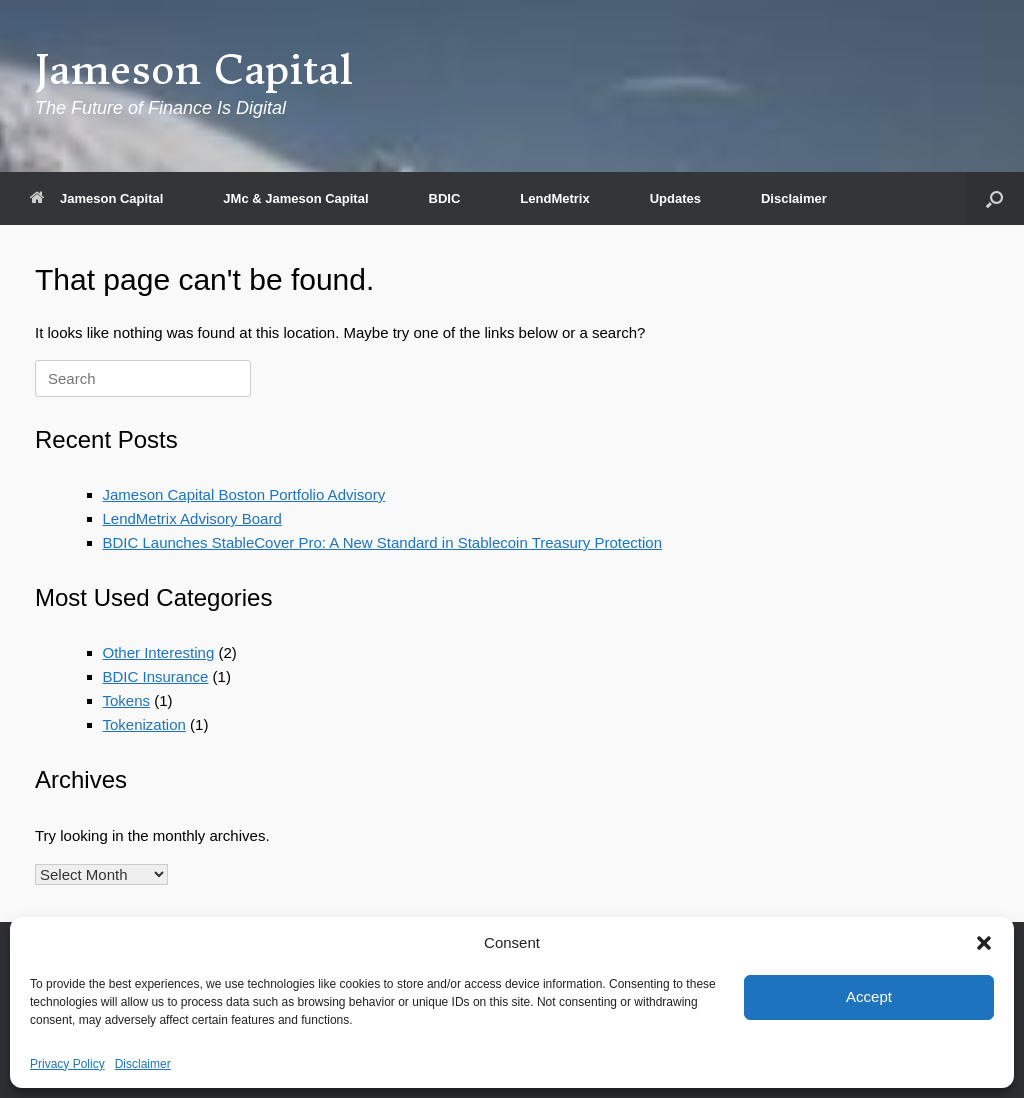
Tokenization (144, 724)
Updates (675, 198)
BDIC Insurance (156, 676)
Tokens (127, 700)
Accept (869, 996)
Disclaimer (143, 1064)
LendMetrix (554, 198)
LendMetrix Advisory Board (192, 518)
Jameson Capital (96, 198)
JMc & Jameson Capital (295, 198)
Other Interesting (159, 652)
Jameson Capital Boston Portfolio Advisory (244, 494)
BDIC (445, 198)
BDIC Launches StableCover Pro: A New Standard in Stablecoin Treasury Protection (382, 542)
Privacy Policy (67, 1064)
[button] (984, 943)
